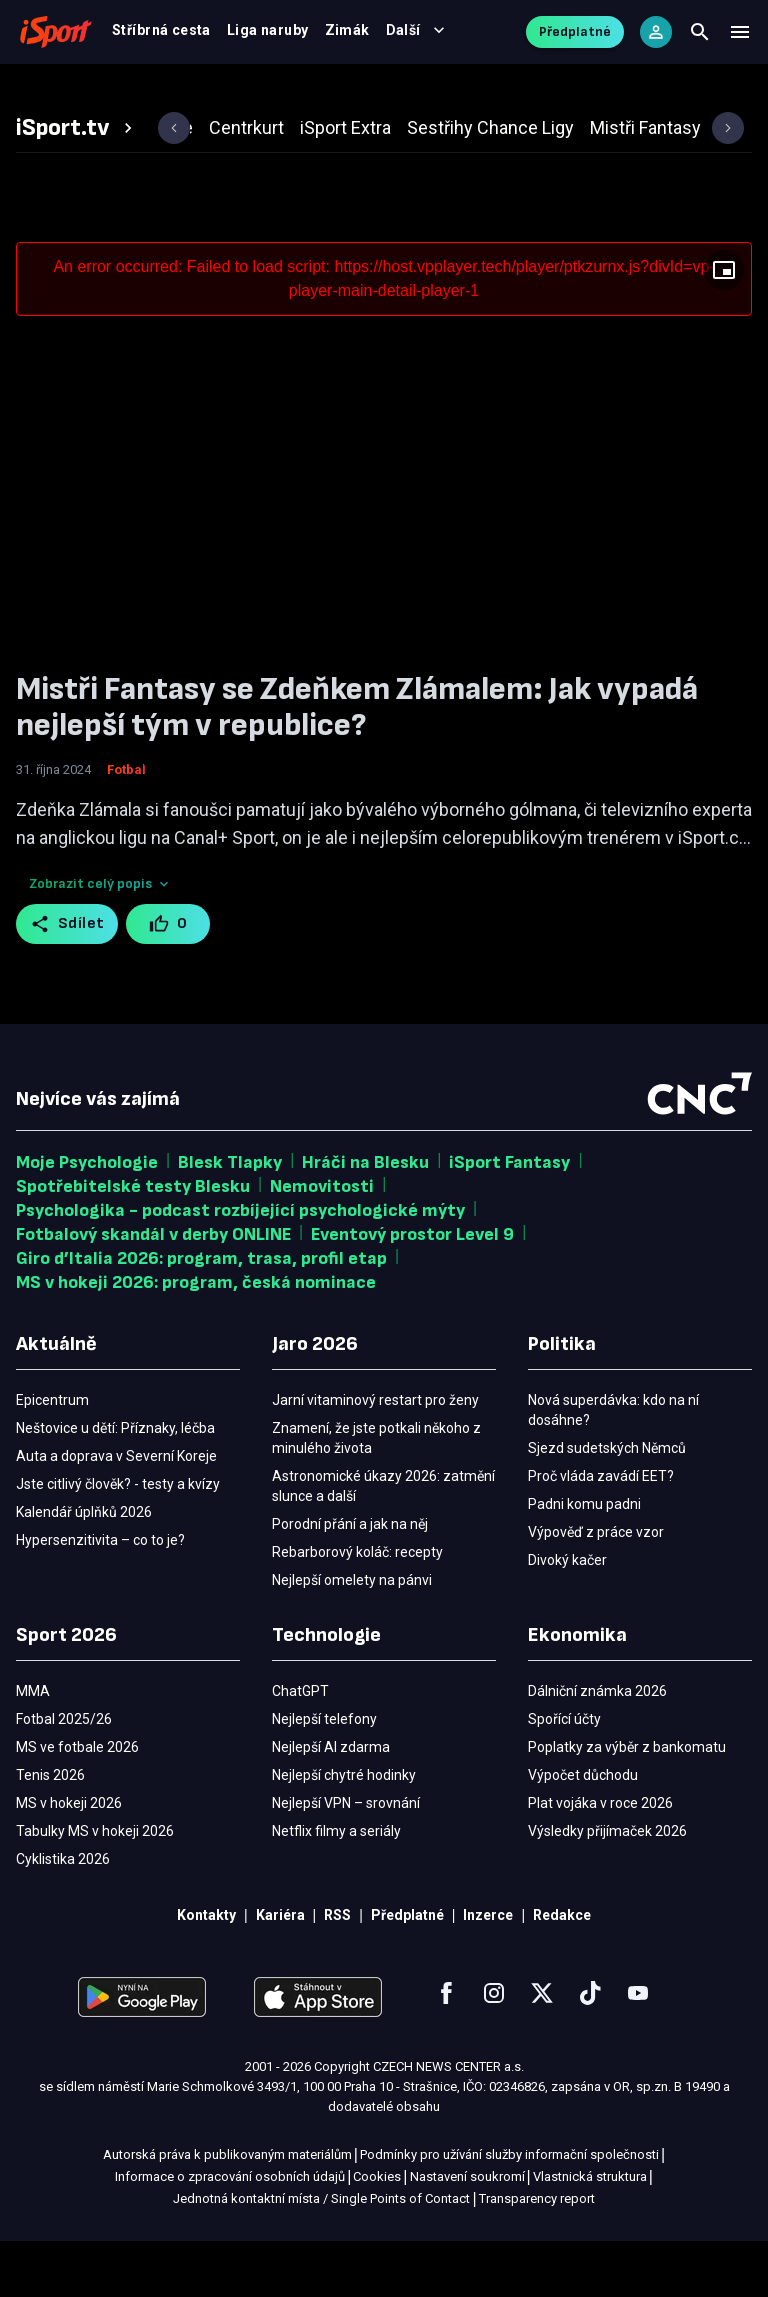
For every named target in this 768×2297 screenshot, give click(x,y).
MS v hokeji (181, 92)
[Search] (700, 40)
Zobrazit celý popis (100, 939)
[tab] (77, 184)
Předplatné (575, 39)
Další (673, 92)
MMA (511, 92)
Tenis (441, 92)
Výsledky (285, 92)
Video (369, 92)
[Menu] (740, 40)
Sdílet (67, 980)
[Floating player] (724, 326)
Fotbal (86, 92)
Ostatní (586, 92)
